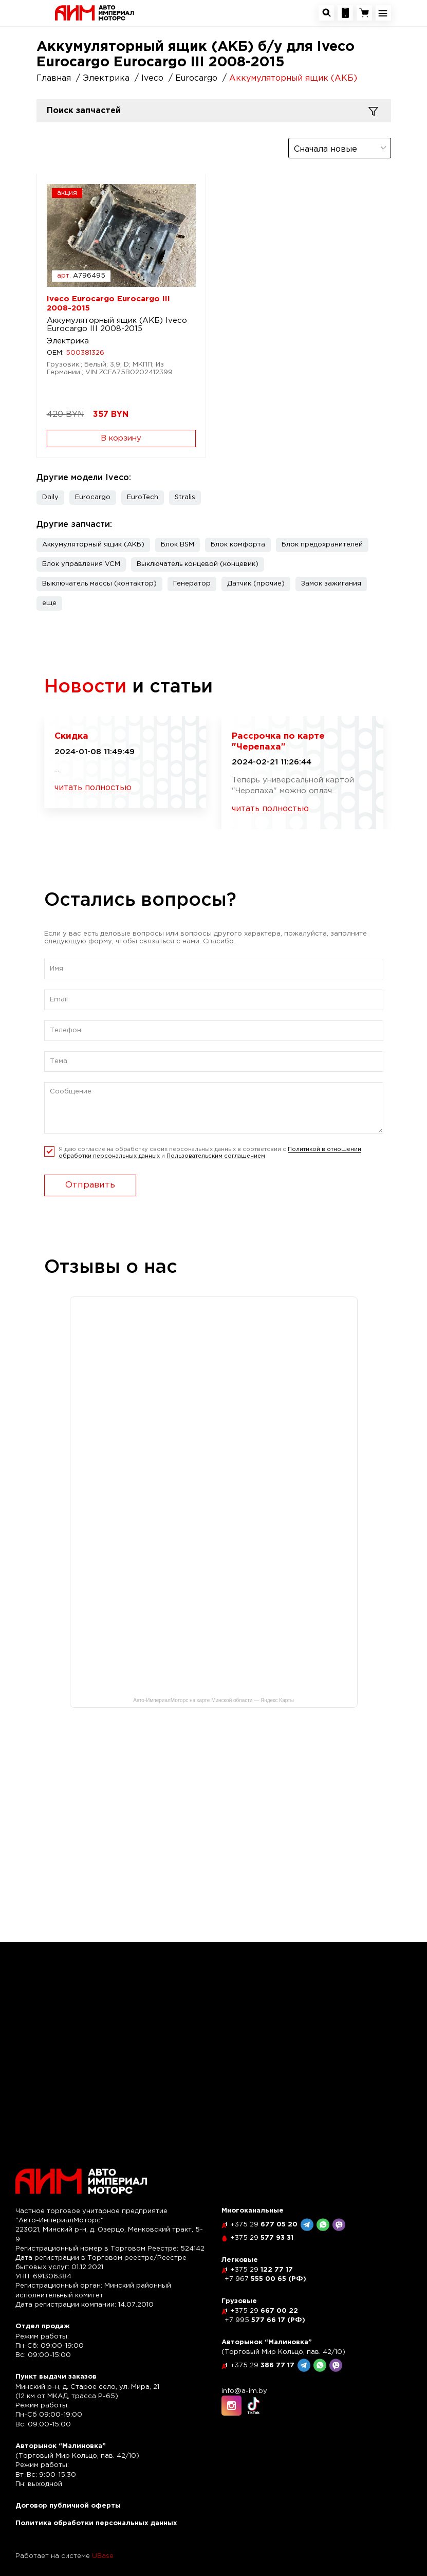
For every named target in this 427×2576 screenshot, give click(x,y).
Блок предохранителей (322, 544)
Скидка (71, 736)
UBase (103, 2556)
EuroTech (142, 497)
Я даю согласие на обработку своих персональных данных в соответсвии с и (210, 1153)
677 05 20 (264, 2224)
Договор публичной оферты (68, 2506)
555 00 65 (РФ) (265, 2279)
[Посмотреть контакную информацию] (345, 13)
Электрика (68, 341)
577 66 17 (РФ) (265, 2320)
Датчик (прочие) (256, 584)
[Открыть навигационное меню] (383, 13)
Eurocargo (92, 497)
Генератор (192, 584)
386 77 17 (262, 2365)
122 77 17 (261, 2270)
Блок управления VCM (81, 564)
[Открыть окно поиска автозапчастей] (326, 13)
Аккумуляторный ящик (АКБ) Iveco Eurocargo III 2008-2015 (117, 325)
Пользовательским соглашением (215, 1156)
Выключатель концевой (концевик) (197, 564)
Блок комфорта (238, 544)
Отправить (90, 1185)
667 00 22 (264, 2311)
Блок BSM (177, 544)
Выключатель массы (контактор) (99, 584)
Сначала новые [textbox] (325, 149)
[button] (49, 603)
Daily (50, 497)
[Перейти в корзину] (364, 13)
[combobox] (339, 148)
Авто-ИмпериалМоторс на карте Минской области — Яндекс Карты (213, 1700)
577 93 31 (261, 2238)
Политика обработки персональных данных (96, 2523)
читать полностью (93, 788)
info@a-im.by (244, 2391)
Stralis (185, 497)
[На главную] (94, 12)
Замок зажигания (331, 584)
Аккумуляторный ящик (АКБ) (93, 544)
